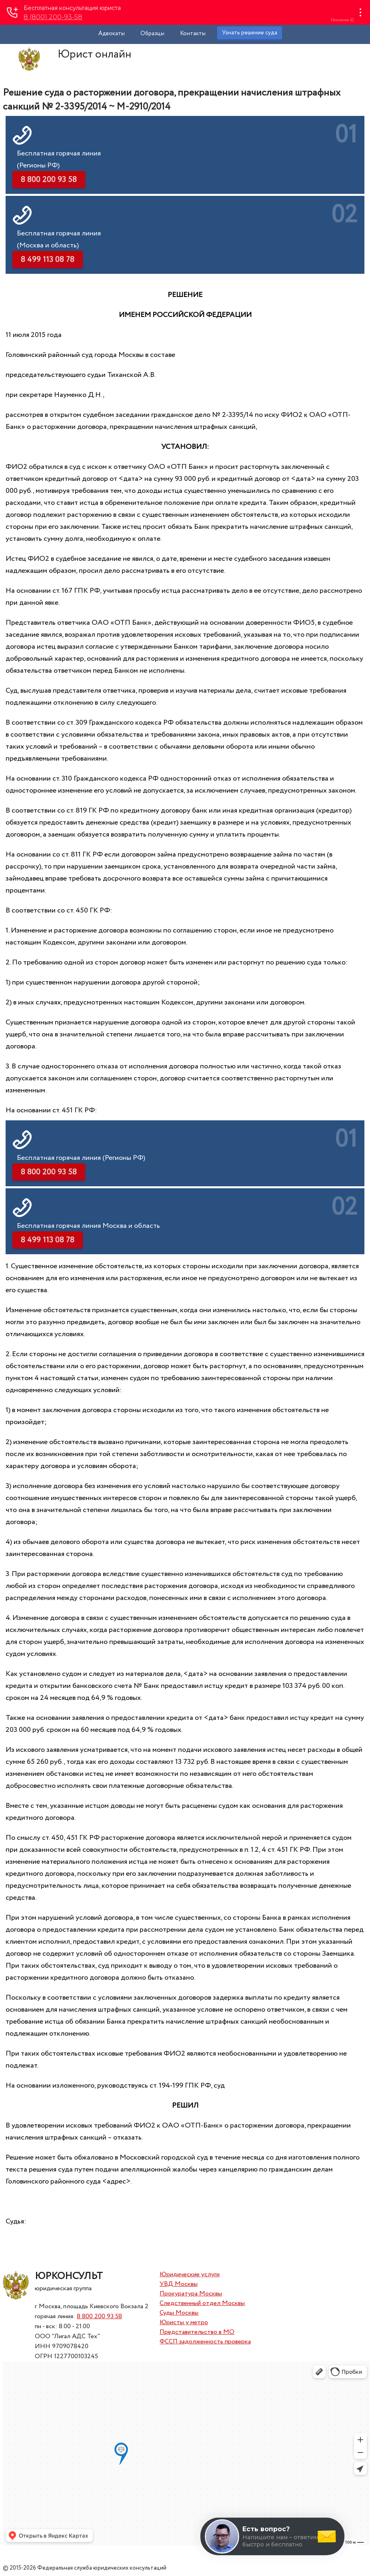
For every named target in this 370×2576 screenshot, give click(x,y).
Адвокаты (111, 34)
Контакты (193, 34)
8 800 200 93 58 (99, 2316)
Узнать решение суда (249, 33)
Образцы (152, 34)
